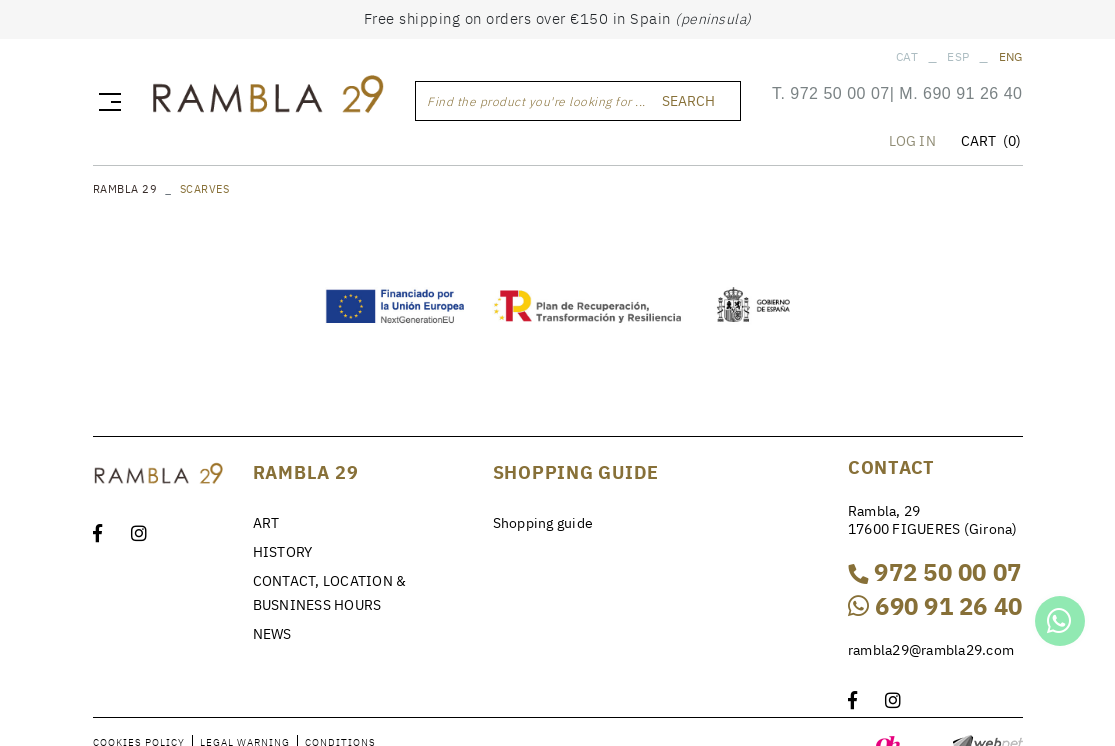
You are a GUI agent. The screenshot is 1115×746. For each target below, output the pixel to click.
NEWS (272, 634)
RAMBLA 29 (125, 189)
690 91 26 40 (972, 93)
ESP (958, 56)
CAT (907, 56)
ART (266, 523)
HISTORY (283, 552)
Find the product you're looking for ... (536, 101)
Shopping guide (543, 523)
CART (991, 141)
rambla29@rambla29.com (931, 650)
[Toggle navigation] (106, 101)
